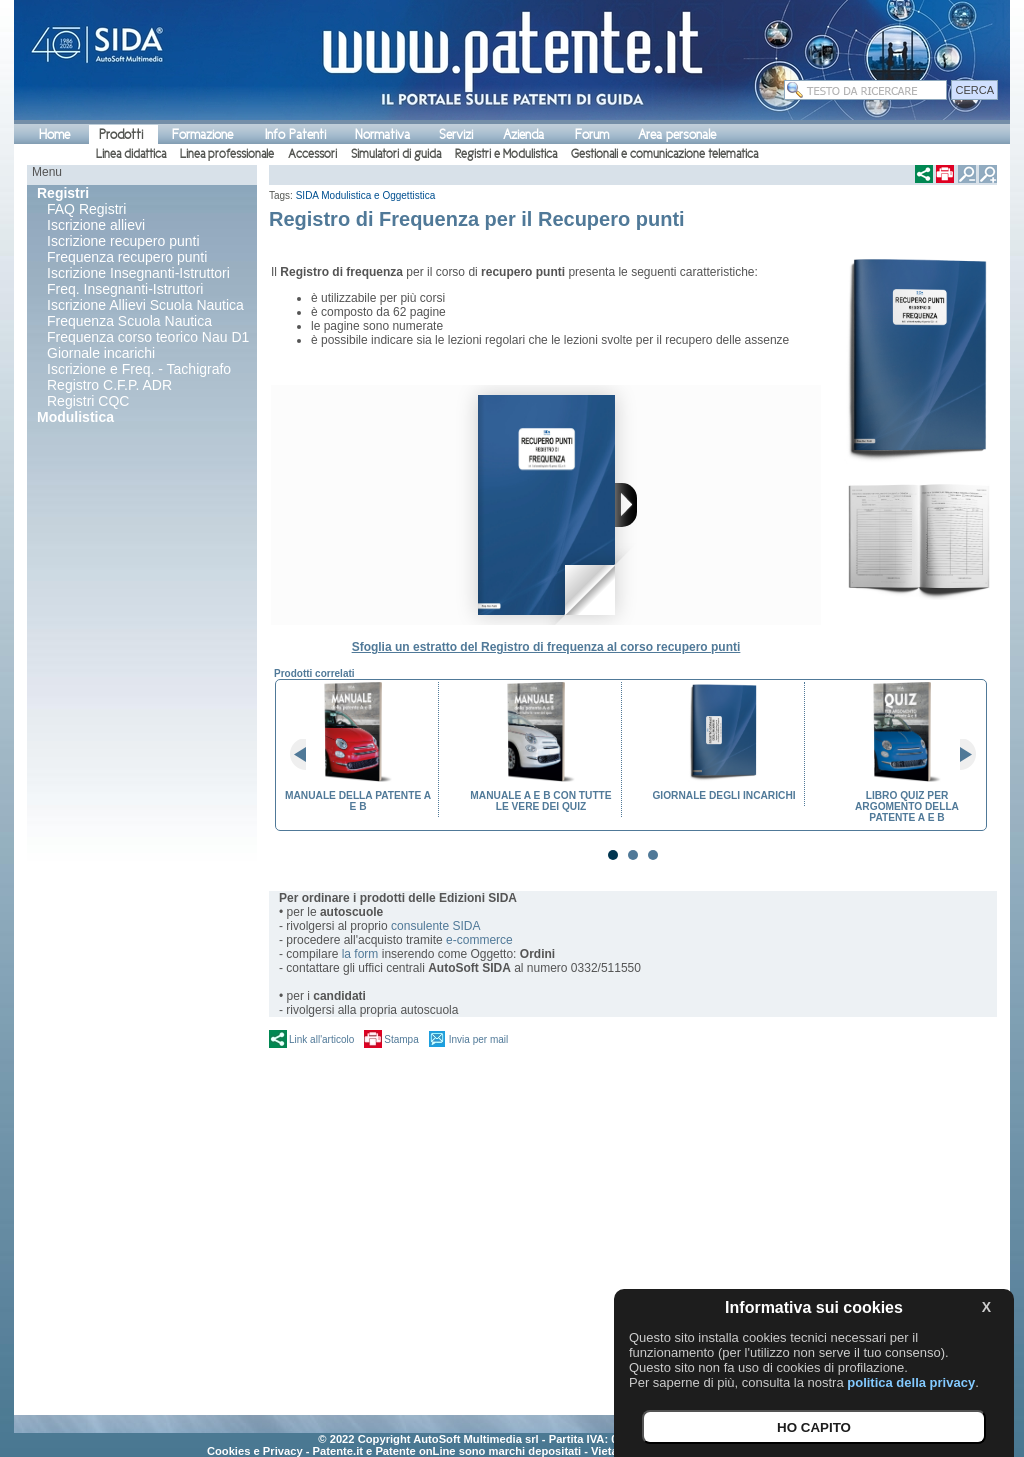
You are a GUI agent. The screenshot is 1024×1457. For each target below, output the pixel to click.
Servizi (456, 134)
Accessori (312, 154)
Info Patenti (295, 134)
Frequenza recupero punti (127, 257)
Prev (306, 755)
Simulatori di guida (396, 154)
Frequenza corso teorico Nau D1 (148, 337)
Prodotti (121, 134)
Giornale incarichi (101, 353)
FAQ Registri (86, 209)
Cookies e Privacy (255, 1451)
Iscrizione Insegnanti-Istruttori (138, 273)
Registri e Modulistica (506, 154)
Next (960, 755)
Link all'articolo (321, 1039)
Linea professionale (227, 154)
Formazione (202, 134)
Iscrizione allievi (96, 225)
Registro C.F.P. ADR (109, 385)
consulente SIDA (435, 926)
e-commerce (479, 940)
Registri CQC (88, 401)
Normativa (382, 134)
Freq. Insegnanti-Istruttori (125, 289)
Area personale (677, 134)
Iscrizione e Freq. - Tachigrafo (139, 369)
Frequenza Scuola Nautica (129, 321)
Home (54, 134)
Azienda (523, 134)
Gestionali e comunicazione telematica (664, 154)
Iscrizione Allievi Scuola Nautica (145, 305)
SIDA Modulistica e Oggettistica (366, 195)
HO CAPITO (814, 1427)
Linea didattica (131, 154)
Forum (592, 134)
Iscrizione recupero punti (123, 241)
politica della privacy (911, 1382)
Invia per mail (478, 1039)
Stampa (401, 1039)
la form (360, 954)
